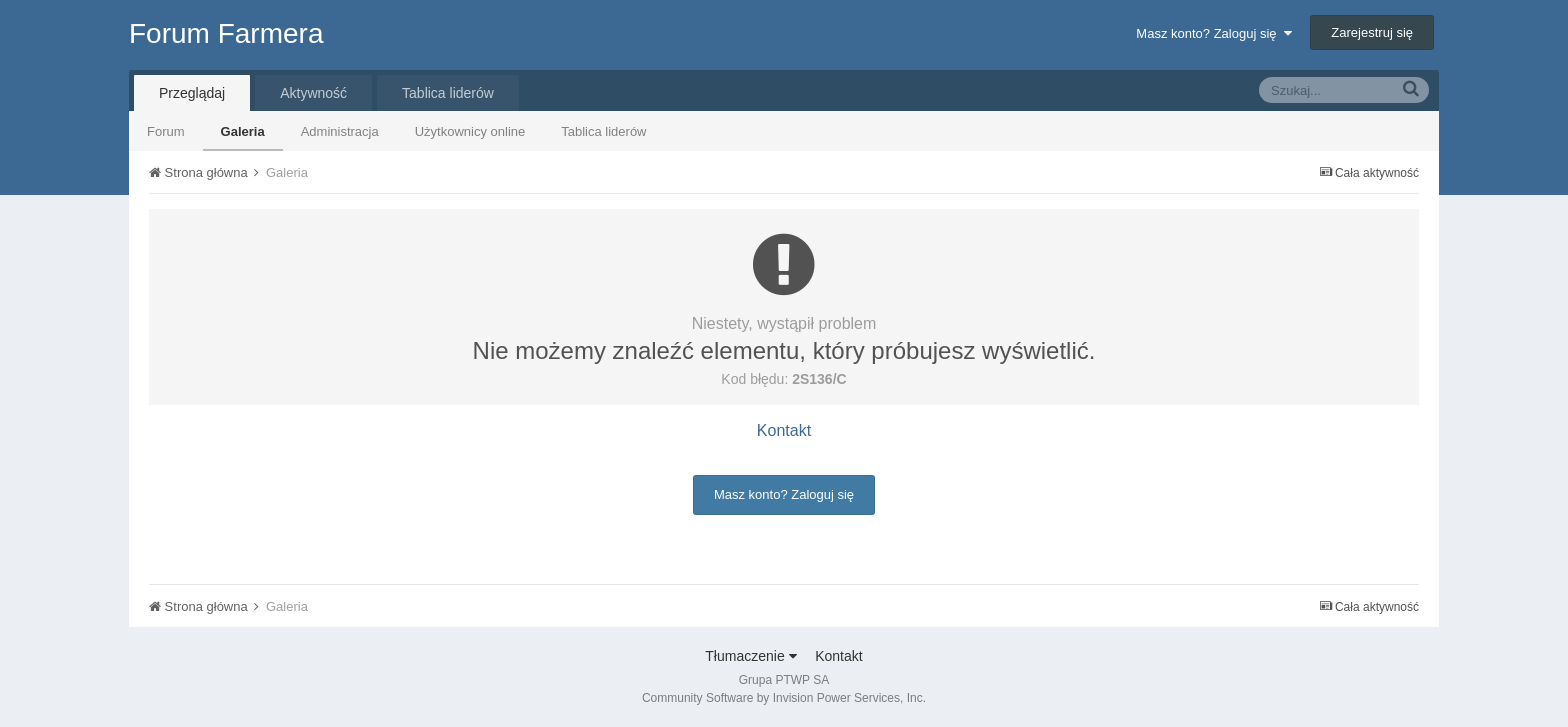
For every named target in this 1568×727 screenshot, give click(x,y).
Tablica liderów (603, 131)
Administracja (340, 131)
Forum (166, 131)
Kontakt (784, 430)
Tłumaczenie (750, 656)
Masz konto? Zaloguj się (1213, 33)
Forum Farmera (226, 33)
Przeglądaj (192, 93)
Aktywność (313, 93)
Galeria (243, 131)
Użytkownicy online (470, 131)
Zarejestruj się (1372, 32)
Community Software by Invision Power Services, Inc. (784, 698)
